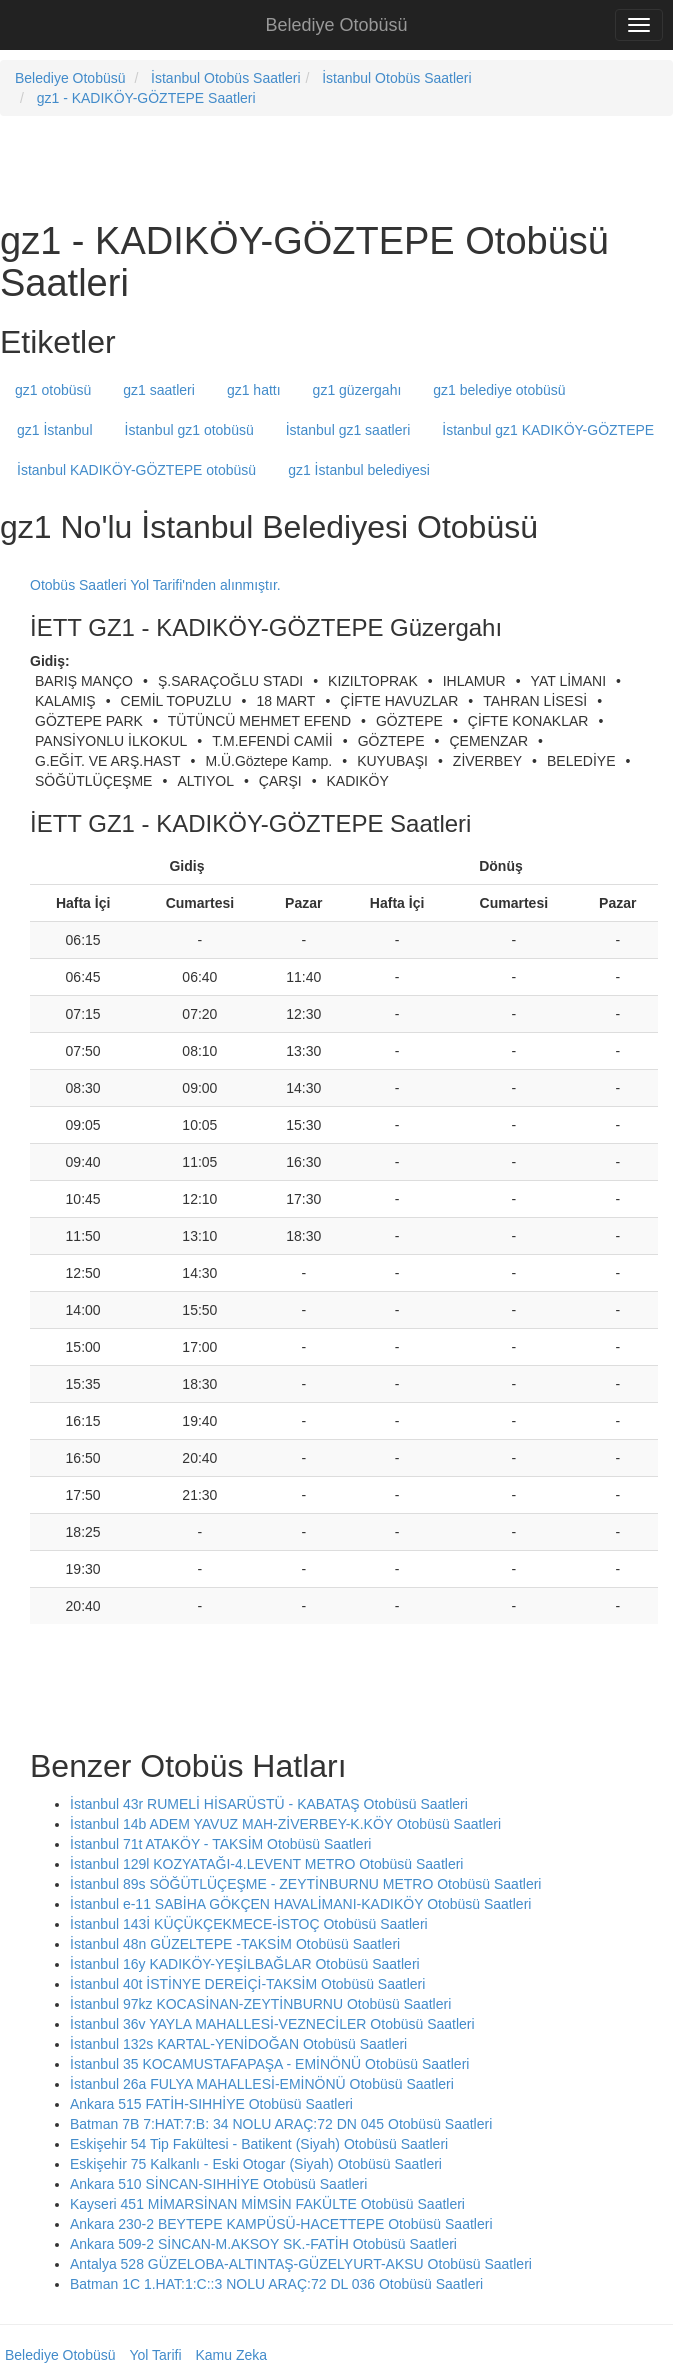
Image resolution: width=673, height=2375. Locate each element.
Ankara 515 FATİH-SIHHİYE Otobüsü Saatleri (211, 2104)
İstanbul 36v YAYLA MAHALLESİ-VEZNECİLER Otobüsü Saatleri (272, 2024)
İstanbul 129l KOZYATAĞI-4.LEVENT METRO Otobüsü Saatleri (266, 1864)
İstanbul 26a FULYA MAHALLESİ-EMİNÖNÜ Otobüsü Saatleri (262, 2084)
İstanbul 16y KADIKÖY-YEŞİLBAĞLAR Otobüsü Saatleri (245, 1964)
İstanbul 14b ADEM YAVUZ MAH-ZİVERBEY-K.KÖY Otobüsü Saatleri (285, 1824)
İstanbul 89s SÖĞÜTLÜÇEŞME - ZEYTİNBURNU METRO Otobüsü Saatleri (305, 1884)
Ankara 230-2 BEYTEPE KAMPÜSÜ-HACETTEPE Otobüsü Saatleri (281, 2224)
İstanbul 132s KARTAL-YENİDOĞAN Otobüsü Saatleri (238, 2044)
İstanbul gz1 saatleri (348, 430)
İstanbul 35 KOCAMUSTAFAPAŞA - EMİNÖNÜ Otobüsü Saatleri (269, 2064)
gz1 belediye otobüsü (499, 390)
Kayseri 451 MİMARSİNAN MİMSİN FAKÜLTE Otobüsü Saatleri (267, 2204)
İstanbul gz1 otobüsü (189, 430)
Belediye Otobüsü (336, 25)
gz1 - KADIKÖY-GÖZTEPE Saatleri (146, 98)
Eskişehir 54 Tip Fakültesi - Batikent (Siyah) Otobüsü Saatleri (259, 2144)
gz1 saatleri (159, 390)
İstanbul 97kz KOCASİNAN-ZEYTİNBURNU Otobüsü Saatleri (260, 2004)
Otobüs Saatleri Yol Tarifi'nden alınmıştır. (155, 585)
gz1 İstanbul (55, 430)
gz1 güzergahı (357, 390)
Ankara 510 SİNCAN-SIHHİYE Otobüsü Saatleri (218, 2184)
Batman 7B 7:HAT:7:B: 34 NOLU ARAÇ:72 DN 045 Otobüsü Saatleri (281, 2124)
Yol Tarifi (155, 2355)
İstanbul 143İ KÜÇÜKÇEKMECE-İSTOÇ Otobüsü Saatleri (249, 1924)
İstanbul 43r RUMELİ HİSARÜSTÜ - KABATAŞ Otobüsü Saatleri (269, 1804)
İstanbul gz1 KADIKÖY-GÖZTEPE (548, 430)
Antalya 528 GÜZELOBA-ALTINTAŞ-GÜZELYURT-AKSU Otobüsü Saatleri (301, 2264)
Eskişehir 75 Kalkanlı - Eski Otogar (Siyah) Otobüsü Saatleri (256, 2164)
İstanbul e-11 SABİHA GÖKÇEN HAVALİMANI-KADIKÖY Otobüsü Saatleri (300, 1904)
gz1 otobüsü (53, 390)
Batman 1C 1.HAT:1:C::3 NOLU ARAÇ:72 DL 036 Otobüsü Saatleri (276, 2284)
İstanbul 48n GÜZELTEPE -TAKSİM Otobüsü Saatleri (235, 1944)
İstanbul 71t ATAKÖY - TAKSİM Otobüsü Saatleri (220, 1844)
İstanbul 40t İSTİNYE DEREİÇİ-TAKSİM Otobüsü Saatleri (247, 1984)
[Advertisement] (234, 166)
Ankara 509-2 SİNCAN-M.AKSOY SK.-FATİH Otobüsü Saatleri (263, 2244)
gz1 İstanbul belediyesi (359, 470)
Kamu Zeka (231, 2355)
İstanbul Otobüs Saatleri (225, 78)
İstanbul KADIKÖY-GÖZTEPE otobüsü (136, 470)
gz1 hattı (254, 390)
